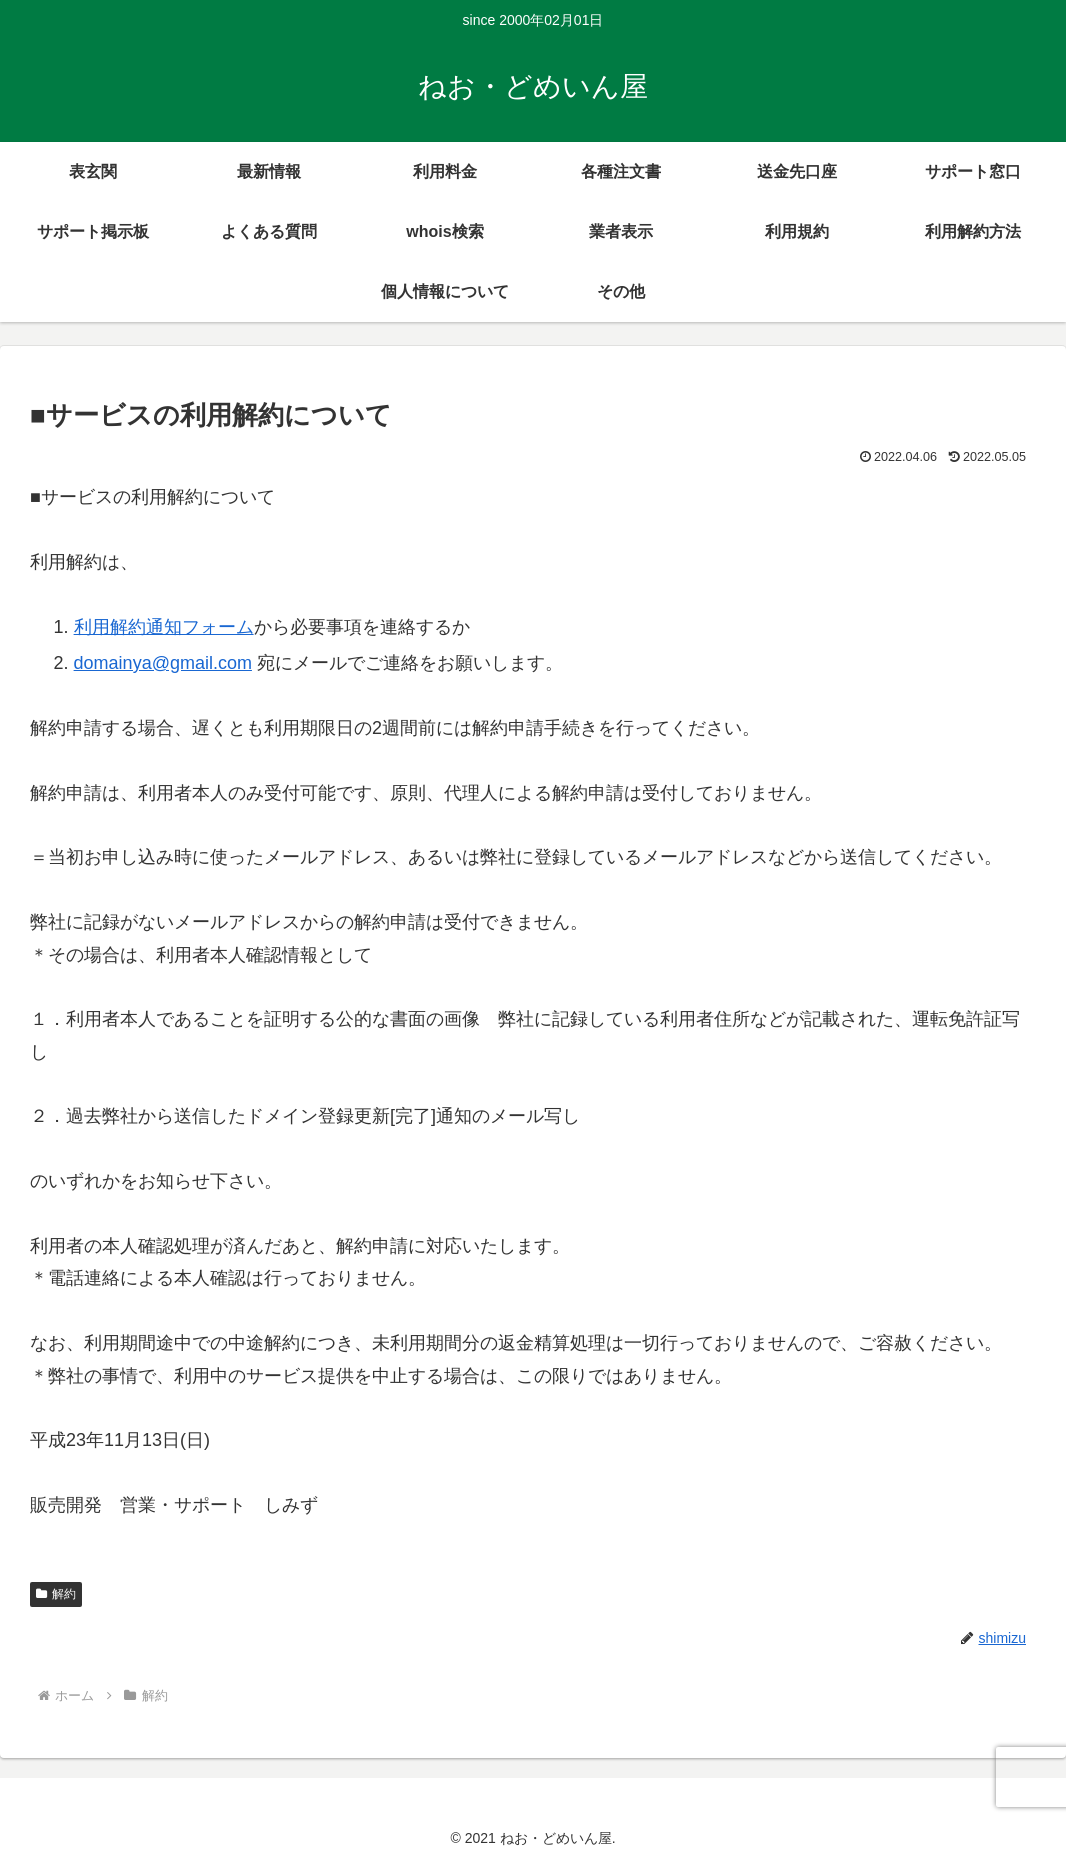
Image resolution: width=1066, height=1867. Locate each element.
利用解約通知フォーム (164, 627)
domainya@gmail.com (163, 663)
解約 (56, 1594)
